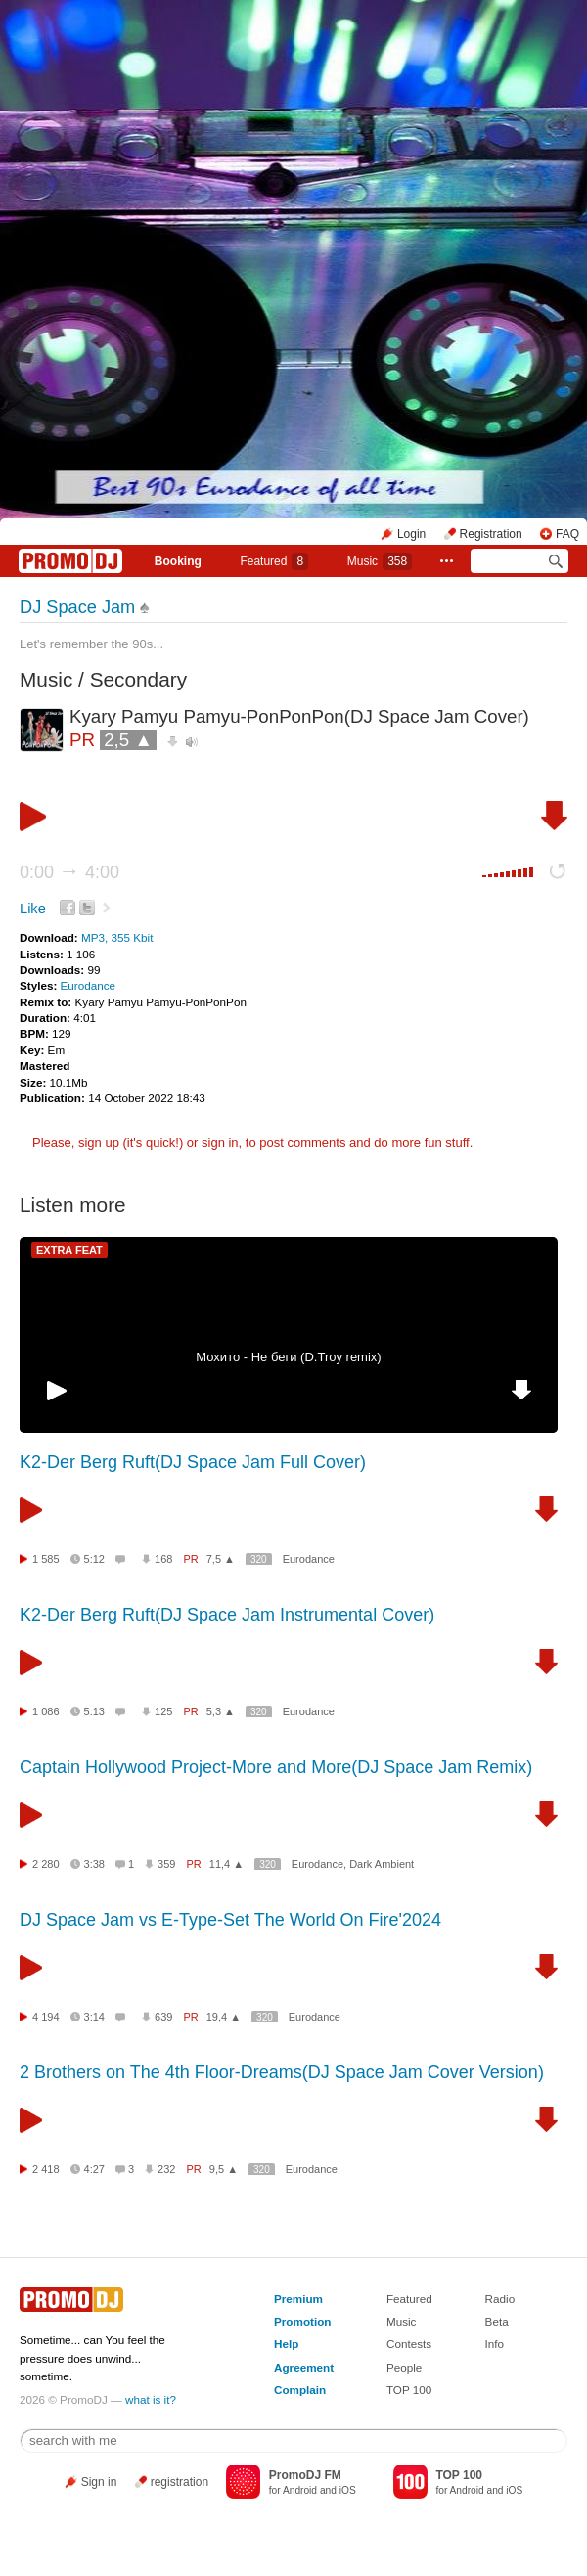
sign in (220, 1142)
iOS (347, 2490)
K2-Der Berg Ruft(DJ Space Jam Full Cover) (193, 1462)
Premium (298, 2298)
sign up (98, 1142)
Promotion (302, 2321)
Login (411, 534)
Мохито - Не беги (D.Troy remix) (288, 1357)
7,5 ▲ (220, 1559)
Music (379, 561)
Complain (300, 2389)
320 (258, 1559)
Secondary (138, 679)
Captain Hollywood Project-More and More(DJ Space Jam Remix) (276, 1767)
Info (495, 2343)
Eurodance (88, 985)
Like (33, 908)
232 (166, 2169)
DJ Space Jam (77, 607)
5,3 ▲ (220, 1711)
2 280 (46, 1864)
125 (163, 1711)
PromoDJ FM (305, 2475)
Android (300, 2490)
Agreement (304, 2367)
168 (163, 1559)
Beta (497, 2321)
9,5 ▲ (223, 2169)
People (404, 2367)
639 (163, 2016)
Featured (274, 561)
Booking (178, 561)
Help (286, 2343)
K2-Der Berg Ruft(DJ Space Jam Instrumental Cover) (227, 1614)
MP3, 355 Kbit (117, 937)
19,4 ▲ (223, 2016)
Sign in (99, 2482)
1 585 (46, 1559)
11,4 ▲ (226, 1864)
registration (179, 2482)
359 (166, 1864)
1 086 (46, 1711)
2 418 (46, 2169)
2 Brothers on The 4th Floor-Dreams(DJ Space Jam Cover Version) (282, 2072)
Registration (491, 534)
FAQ (567, 534)
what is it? (150, 2399)
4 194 (46, 2016)
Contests (408, 2343)
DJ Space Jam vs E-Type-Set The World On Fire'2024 (230, 1920)
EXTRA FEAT (69, 1250)
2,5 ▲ (128, 740)
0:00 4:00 (69, 872)
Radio (500, 2298)
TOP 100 (408, 2389)
